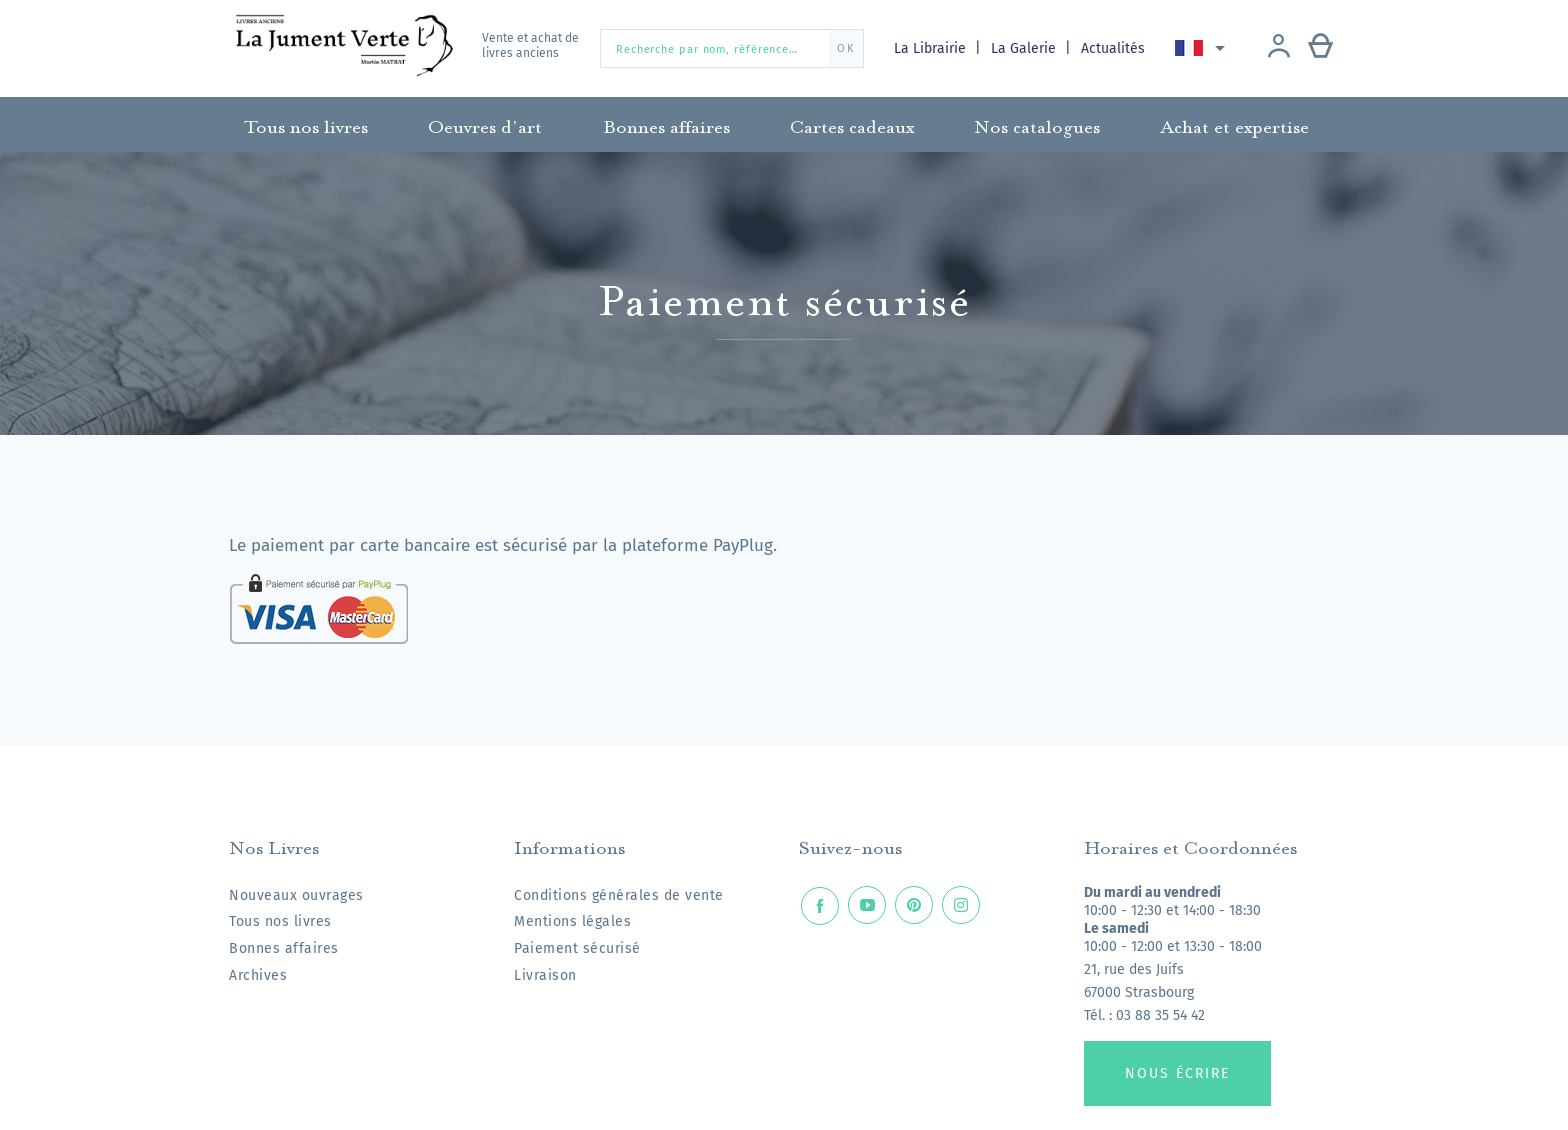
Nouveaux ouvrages (296, 895)
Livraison (545, 975)
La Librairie (932, 48)
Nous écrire (1177, 1073)
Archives (258, 975)
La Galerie (1025, 48)
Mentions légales (572, 921)
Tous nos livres (280, 921)
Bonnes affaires (284, 948)
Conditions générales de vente (619, 895)
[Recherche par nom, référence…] (732, 48)
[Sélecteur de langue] (1203, 48)
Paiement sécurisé (577, 948)
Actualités (1113, 48)
